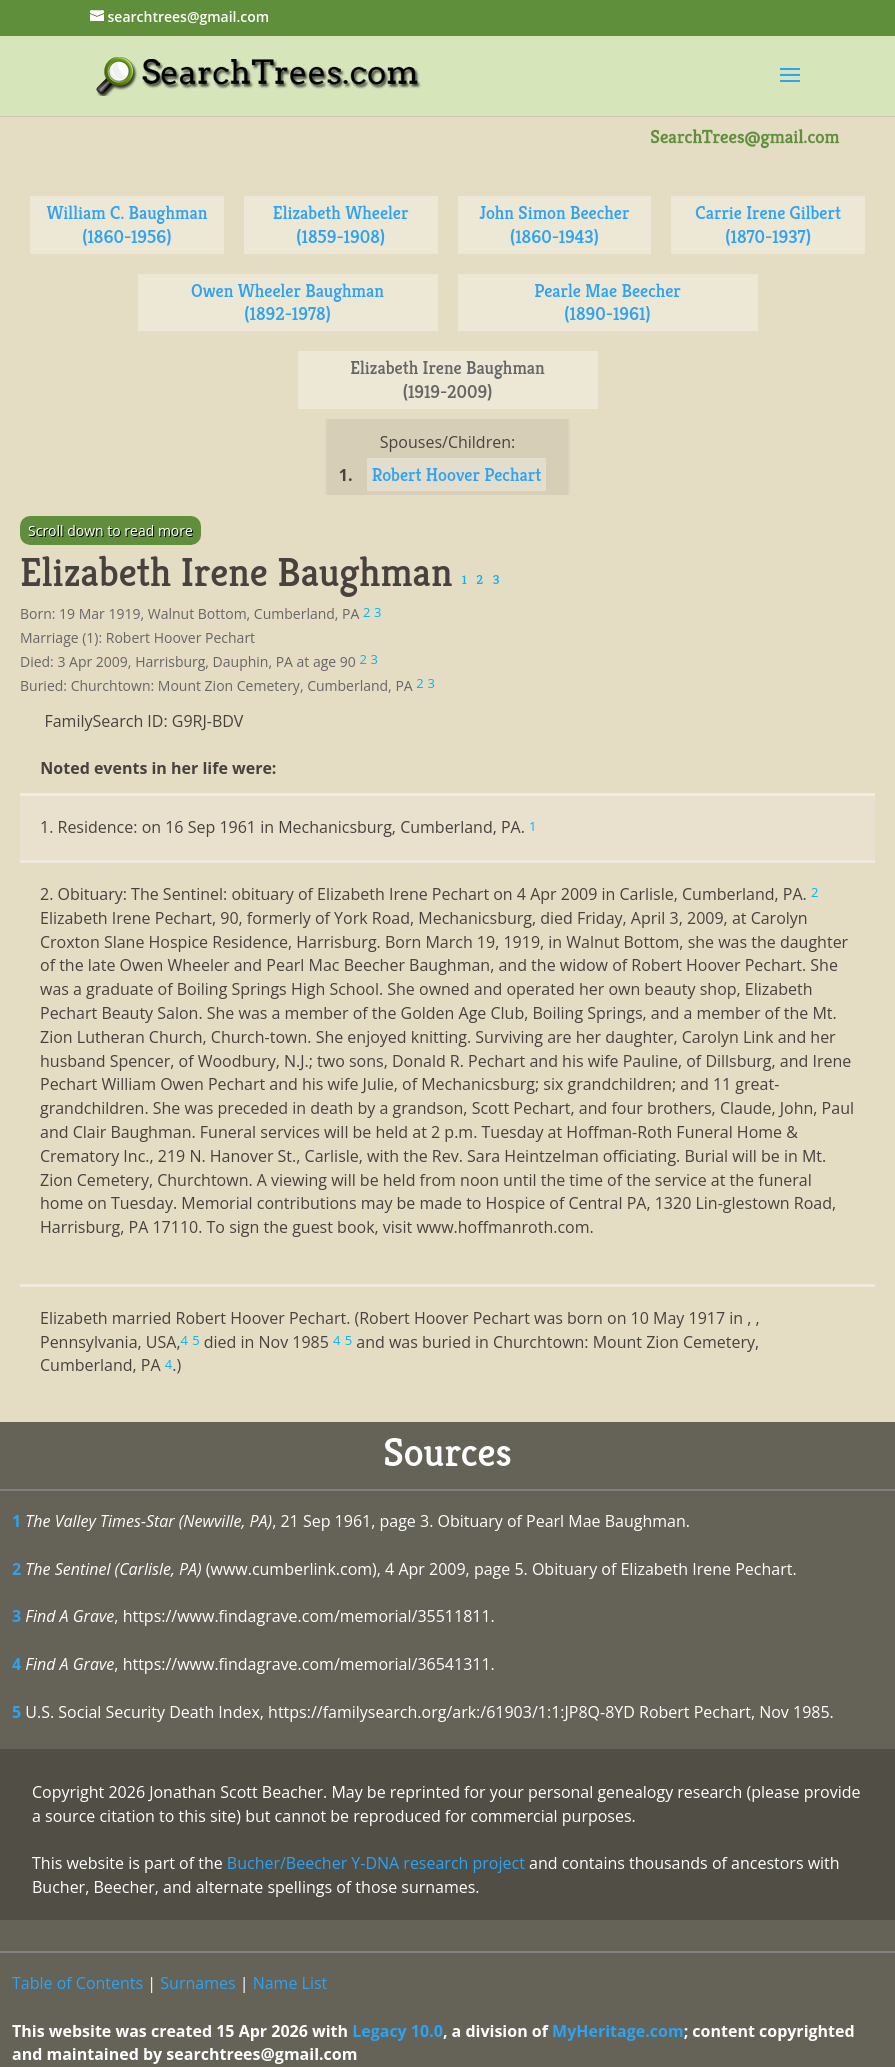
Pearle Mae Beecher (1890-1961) (607, 302)
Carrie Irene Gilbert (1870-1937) (768, 224)
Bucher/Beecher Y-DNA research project (376, 1863)
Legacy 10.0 (397, 2031)
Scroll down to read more (110, 530)
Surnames (197, 1983)
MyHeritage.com (618, 2031)
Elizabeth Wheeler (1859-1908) (341, 224)
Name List (290, 1983)
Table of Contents (77, 1983)
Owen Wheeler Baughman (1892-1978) (287, 302)
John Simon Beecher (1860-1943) (554, 224)
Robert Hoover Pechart (457, 474)
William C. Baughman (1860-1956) (126, 224)
